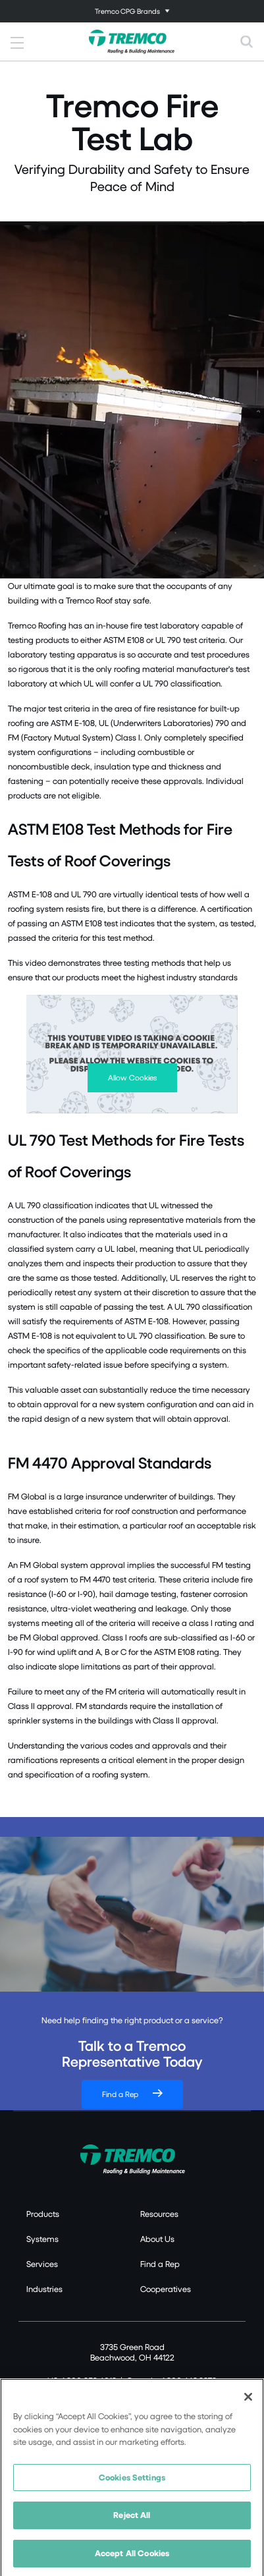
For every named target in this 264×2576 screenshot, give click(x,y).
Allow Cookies (132, 1077)
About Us (157, 2238)
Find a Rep (120, 2094)
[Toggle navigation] (132, 11)
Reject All (131, 2517)
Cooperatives (165, 2288)
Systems (42, 2238)
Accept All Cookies (132, 2555)
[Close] (248, 2399)
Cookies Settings (132, 2479)
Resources (159, 2213)
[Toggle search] (246, 41)
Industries (44, 2288)
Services (42, 2263)
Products (42, 2213)
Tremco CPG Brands (127, 11)
